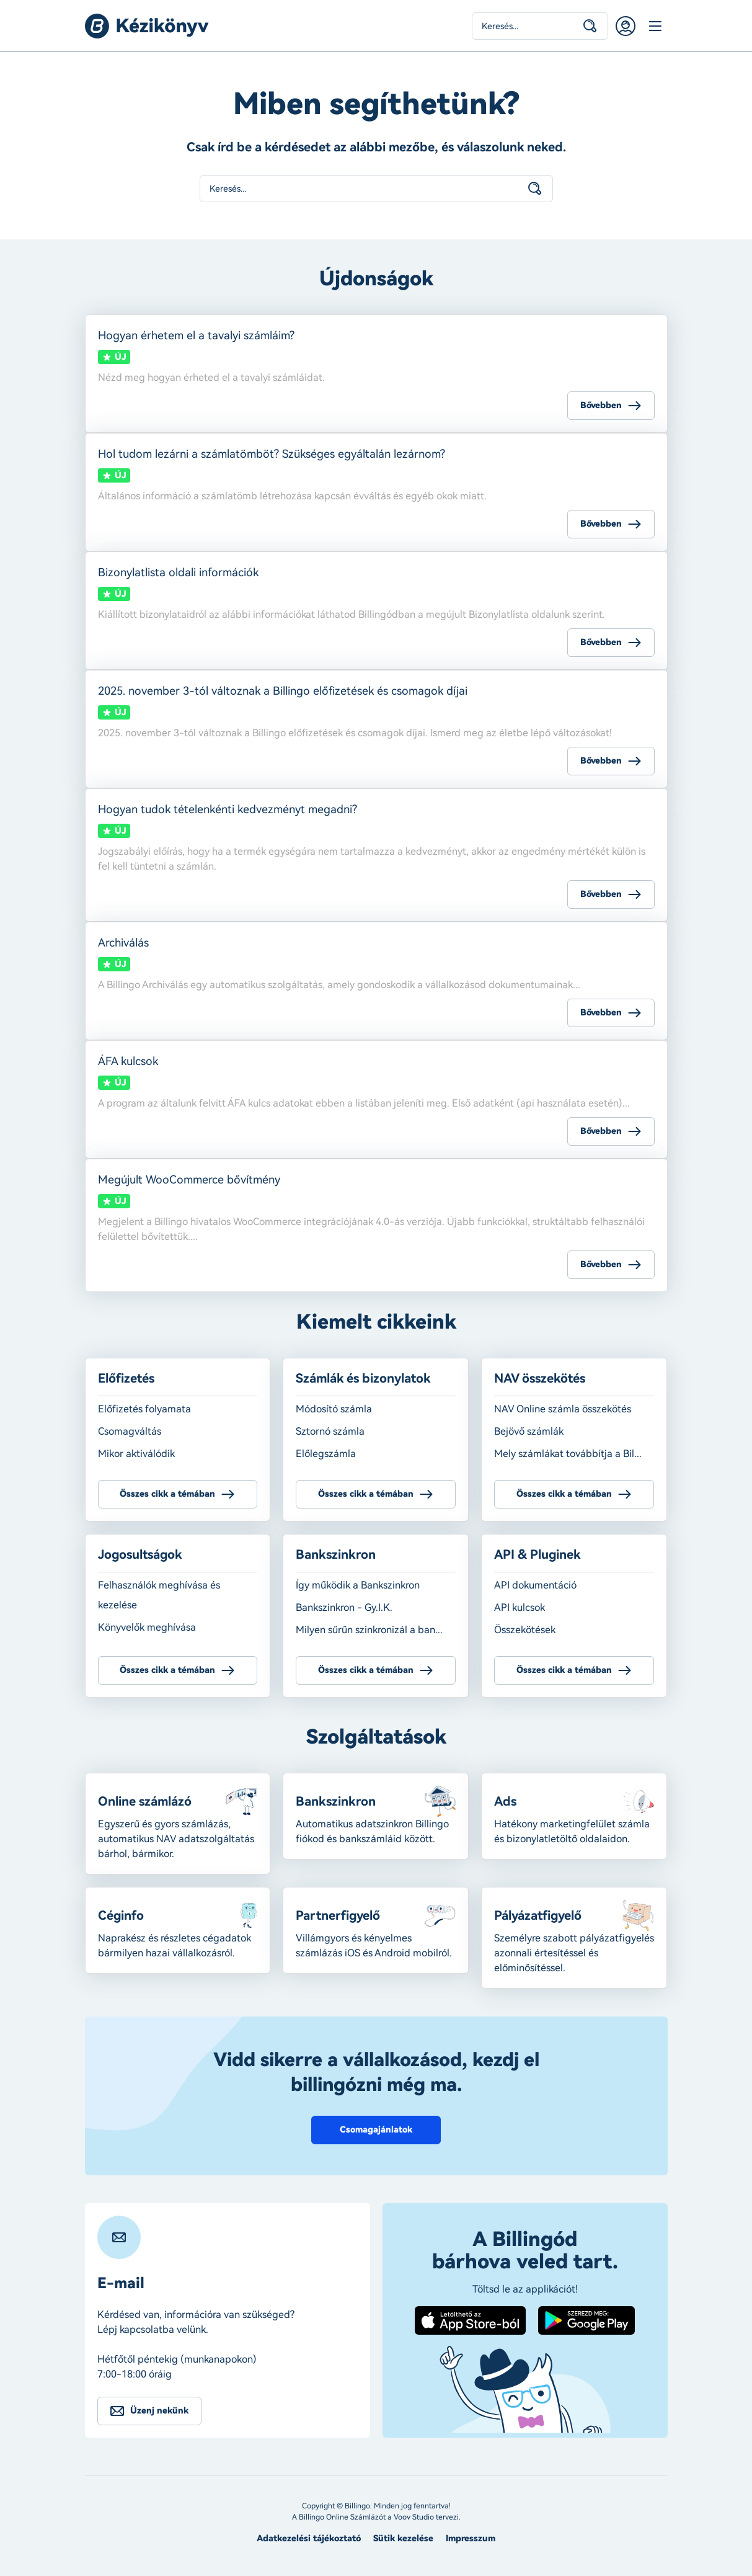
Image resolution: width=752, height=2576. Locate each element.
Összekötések (524, 1630)
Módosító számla (334, 1409)
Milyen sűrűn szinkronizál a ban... (369, 1630)
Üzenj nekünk (159, 2410)
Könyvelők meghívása (147, 1627)
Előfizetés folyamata (144, 1409)
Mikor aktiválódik (136, 1454)
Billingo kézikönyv (147, 26)
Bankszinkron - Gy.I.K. (344, 1607)
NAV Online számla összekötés (562, 1409)
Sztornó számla (330, 1431)
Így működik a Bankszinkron (358, 1585)
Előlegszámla (326, 1454)
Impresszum (470, 2538)
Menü (655, 26)
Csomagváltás (129, 1431)
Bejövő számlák (529, 1431)
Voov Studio (414, 2517)
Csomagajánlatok (376, 2129)
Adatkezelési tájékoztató (309, 2538)
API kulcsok (519, 1607)
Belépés (625, 26)
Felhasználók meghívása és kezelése (159, 1595)
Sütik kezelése (403, 2538)
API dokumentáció (535, 1585)
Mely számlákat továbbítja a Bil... (568, 1454)
